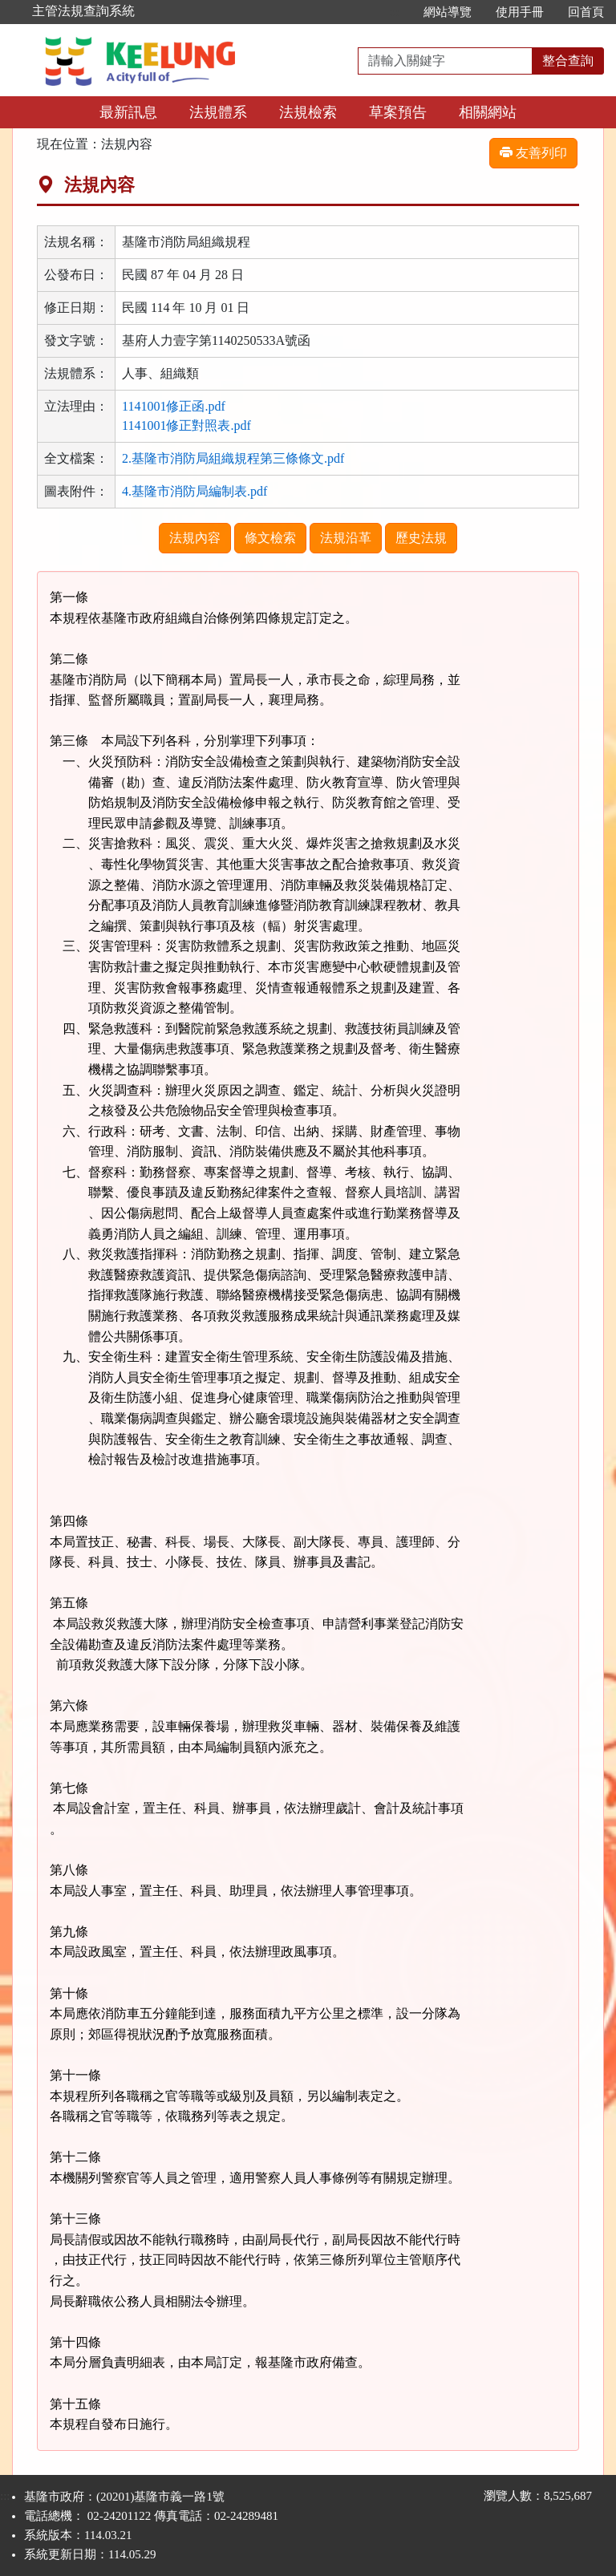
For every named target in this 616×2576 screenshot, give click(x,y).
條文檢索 (270, 538)
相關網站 (488, 112)
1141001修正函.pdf (173, 406)
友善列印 (533, 153)
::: (394, 12)
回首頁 (586, 12)
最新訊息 (128, 112)
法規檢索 (308, 112)
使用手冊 (520, 12)
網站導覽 (448, 12)
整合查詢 (568, 60)
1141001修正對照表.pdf (186, 425)
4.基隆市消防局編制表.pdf (194, 491)
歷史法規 (421, 538)
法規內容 (195, 538)
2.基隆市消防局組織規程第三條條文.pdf (233, 458)
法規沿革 (345, 538)
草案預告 (398, 112)
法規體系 (218, 112)
